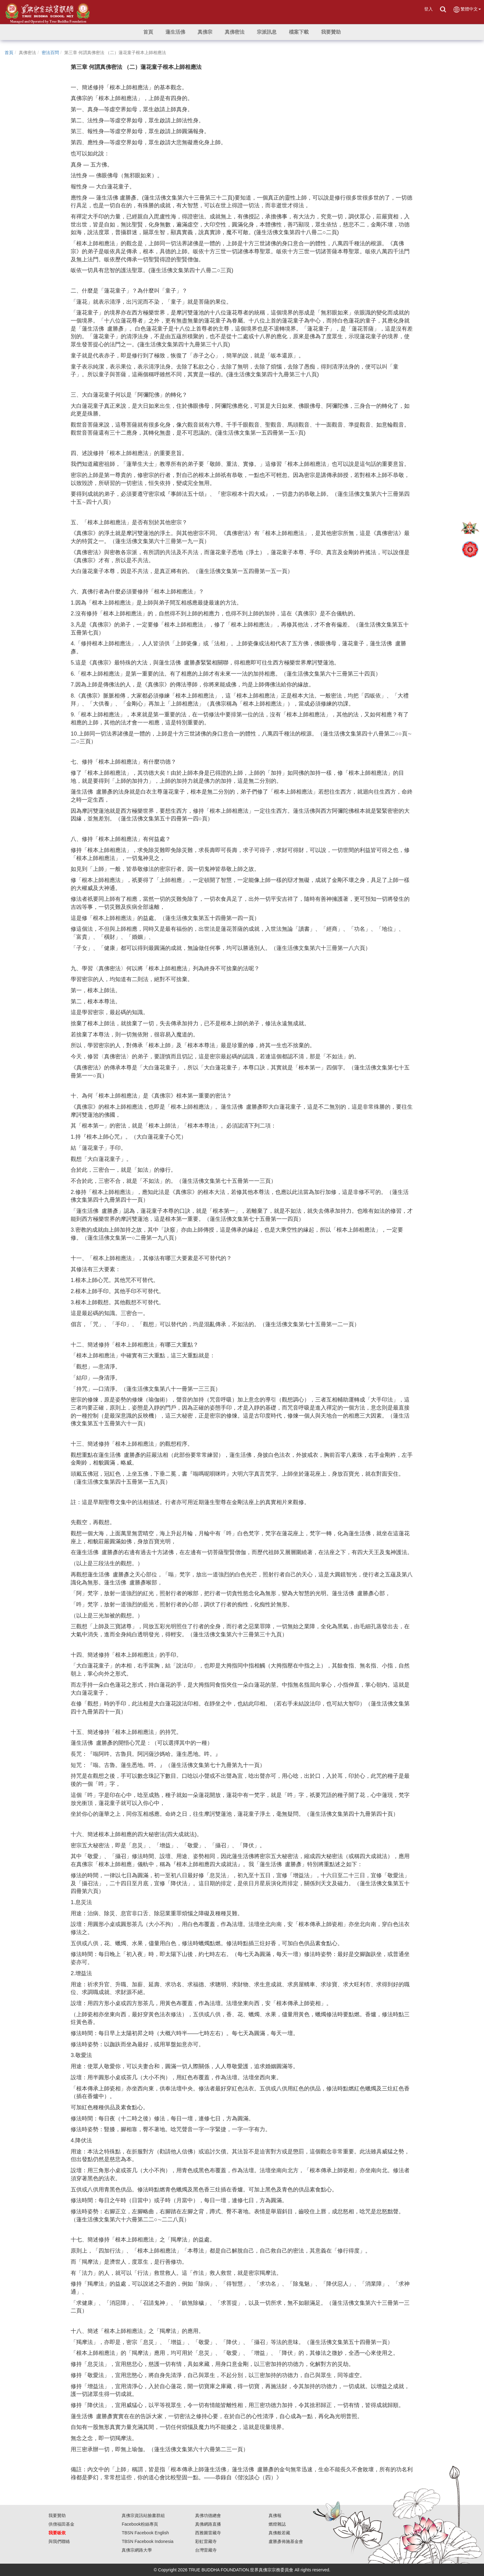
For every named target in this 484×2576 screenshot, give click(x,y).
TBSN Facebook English (145, 2532)
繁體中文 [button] (467, 9)
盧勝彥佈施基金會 (286, 2541)
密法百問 (50, 52)
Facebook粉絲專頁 (140, 2524)
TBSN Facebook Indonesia (147, 2541)
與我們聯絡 (59, 2541)
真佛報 (275, 2515)
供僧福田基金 (61, 2524)
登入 (428, 8)
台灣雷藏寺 (206, 2550)
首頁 (9, 52)
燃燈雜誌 (277, 2524)
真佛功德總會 (208, 2515)
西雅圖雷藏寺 (208, 2532)
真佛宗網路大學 (137, 2550)
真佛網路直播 (208, 2524)
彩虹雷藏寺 (206, 2541)
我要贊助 (57, 2515)
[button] (175, 32)
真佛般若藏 (279, 2532)
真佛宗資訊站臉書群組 (143, 2515)
